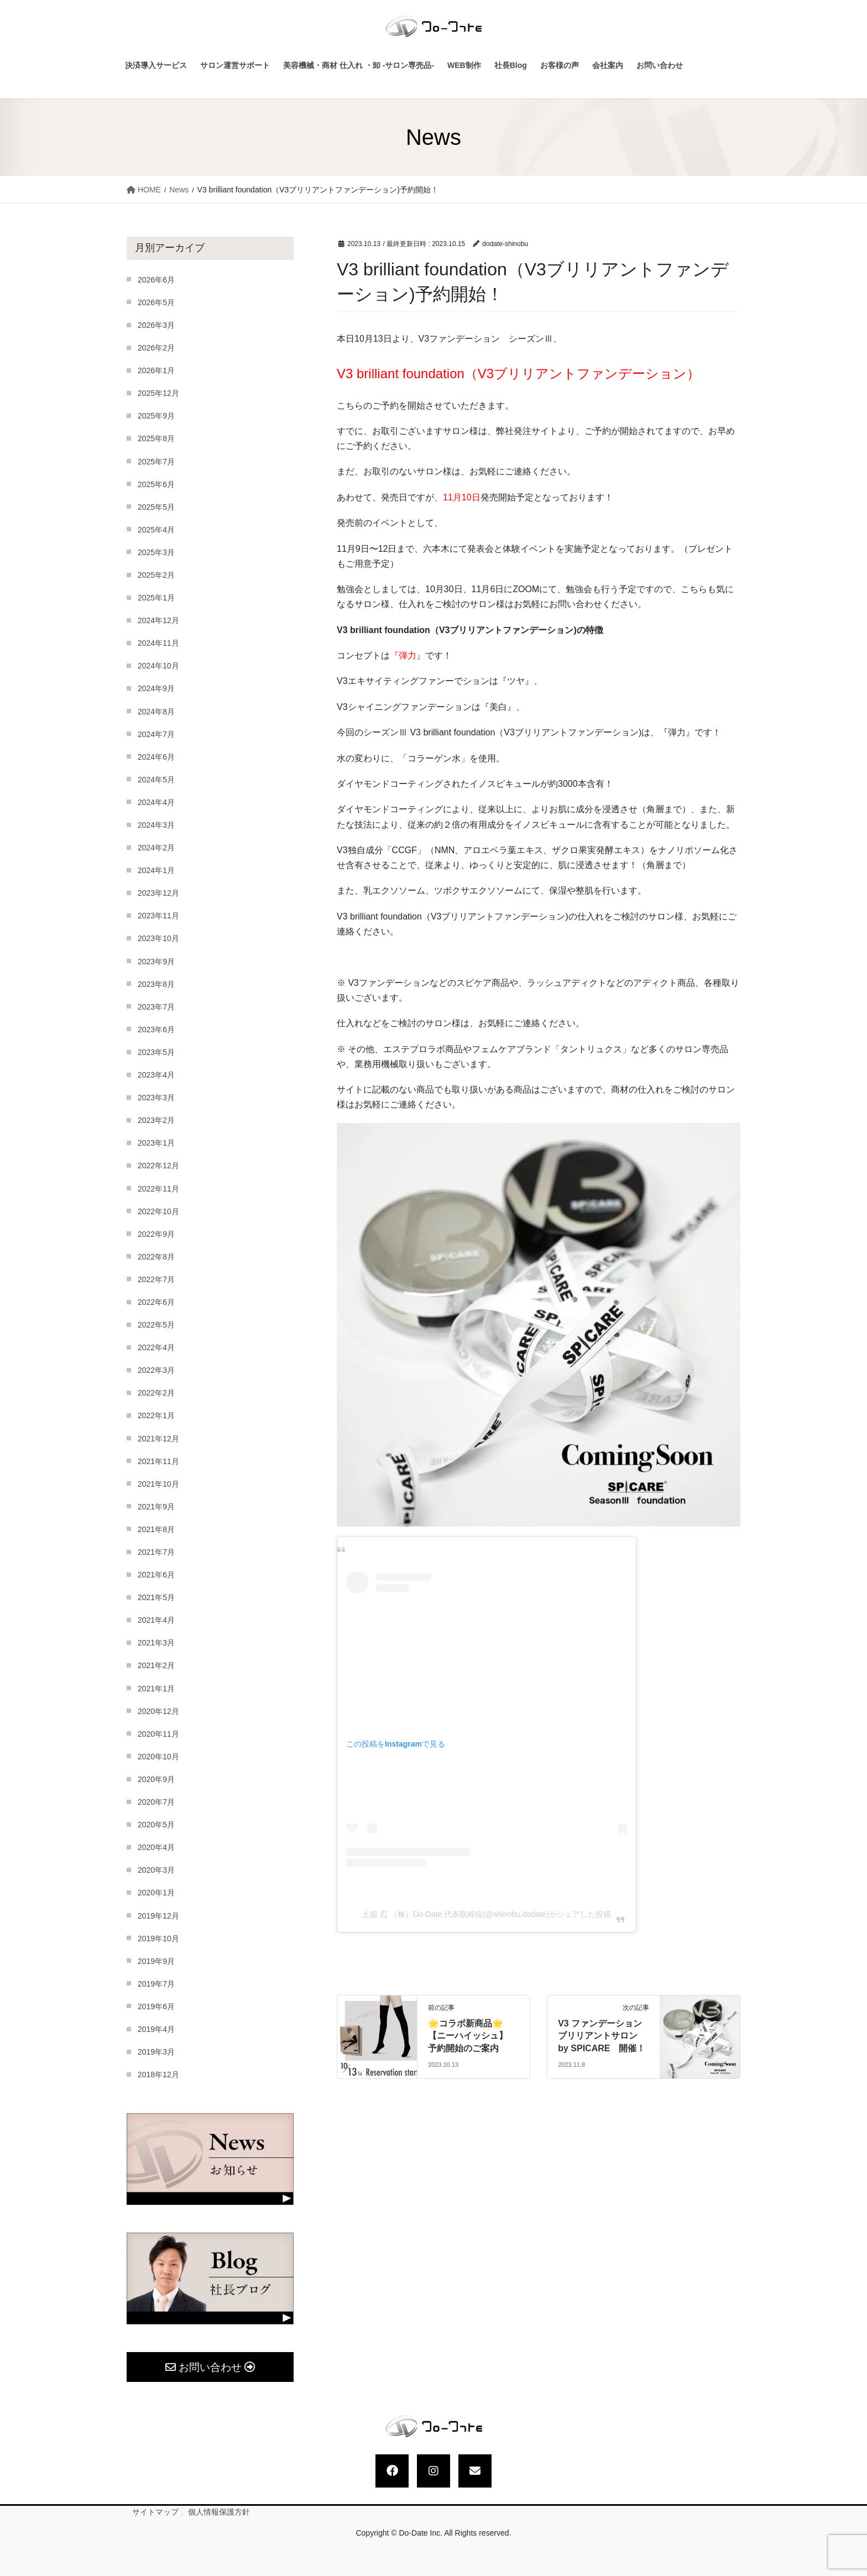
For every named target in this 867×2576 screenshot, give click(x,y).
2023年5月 (156, 1052)
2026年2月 (156, 347)
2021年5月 (156, 1597)
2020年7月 (156, 1802)
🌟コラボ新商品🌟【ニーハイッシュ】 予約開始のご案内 (472, 2036)
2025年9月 (156, 415)
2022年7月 (156, 1279)
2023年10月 (158, 938)
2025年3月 (156, 552)
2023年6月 (156, 1029)
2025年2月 (156, 575)
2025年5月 (156, 507)
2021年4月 (156, 1620)
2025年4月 (156, 529)
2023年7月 (156, 1006)
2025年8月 (156, 438)
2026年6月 (156, 279)
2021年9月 (156, 1506)
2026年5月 (156, 302)
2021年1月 (156, 1688)
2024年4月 (156, 802)
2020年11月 (158, 1733)
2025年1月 (156, 597)
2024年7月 (156, 734)
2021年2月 (156, 1665)
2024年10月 (158, 665)
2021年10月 (158, 1484)
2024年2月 (156, 847)
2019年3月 (156, 2051)
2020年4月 (156, 1847)
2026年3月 (156, 325)
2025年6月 (156, 484)
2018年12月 (158, 2074)
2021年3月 (156, 1642)
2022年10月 (158, 1211)
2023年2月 (156, 1120)
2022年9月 (156, 1234)
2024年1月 (156, 870)
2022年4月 (156, 1347)
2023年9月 (156, 961)
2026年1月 (156, 370)
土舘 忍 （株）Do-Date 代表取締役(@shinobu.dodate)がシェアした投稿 (486, 1914)
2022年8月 (156, 1256)
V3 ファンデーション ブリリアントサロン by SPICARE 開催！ (601, 2036)
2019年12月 (158, 1915)
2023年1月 (156, 1142)
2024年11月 (158, 643)
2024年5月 (156, 779)
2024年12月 (158, 620)
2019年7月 (156, 1983)
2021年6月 (156, 1574)
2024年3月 (156, 825)
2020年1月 (156, 1892)
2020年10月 (158, 1756)
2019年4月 (156, 2029)
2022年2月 (156, 1392)
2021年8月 (156, 1529)
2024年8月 (156, 711)
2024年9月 (156, 688)
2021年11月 (158, 1461)
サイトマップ (155, 2511)
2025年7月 (156, 461)
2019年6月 (156, 2006)
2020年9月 (156, 1779)
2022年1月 (156, 1415)
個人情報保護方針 (219, 2511)
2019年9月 (156, 1961)
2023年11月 (158, 915)
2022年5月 (156, 1324)
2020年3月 (156, 1870)
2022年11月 (158, 1188)
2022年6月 (156, 1302)
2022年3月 (156, 1370)
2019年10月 (158, 1938)
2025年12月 (158, 393)
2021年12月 (158, 1438)
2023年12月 (158, 893)
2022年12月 (158, 1165)
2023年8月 (156, 984)
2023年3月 (156, 1097)
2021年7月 (156, 1552)
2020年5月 (156, 1824)
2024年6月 (156, 757)
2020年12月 (158, 1711)
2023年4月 (156, 1074)
